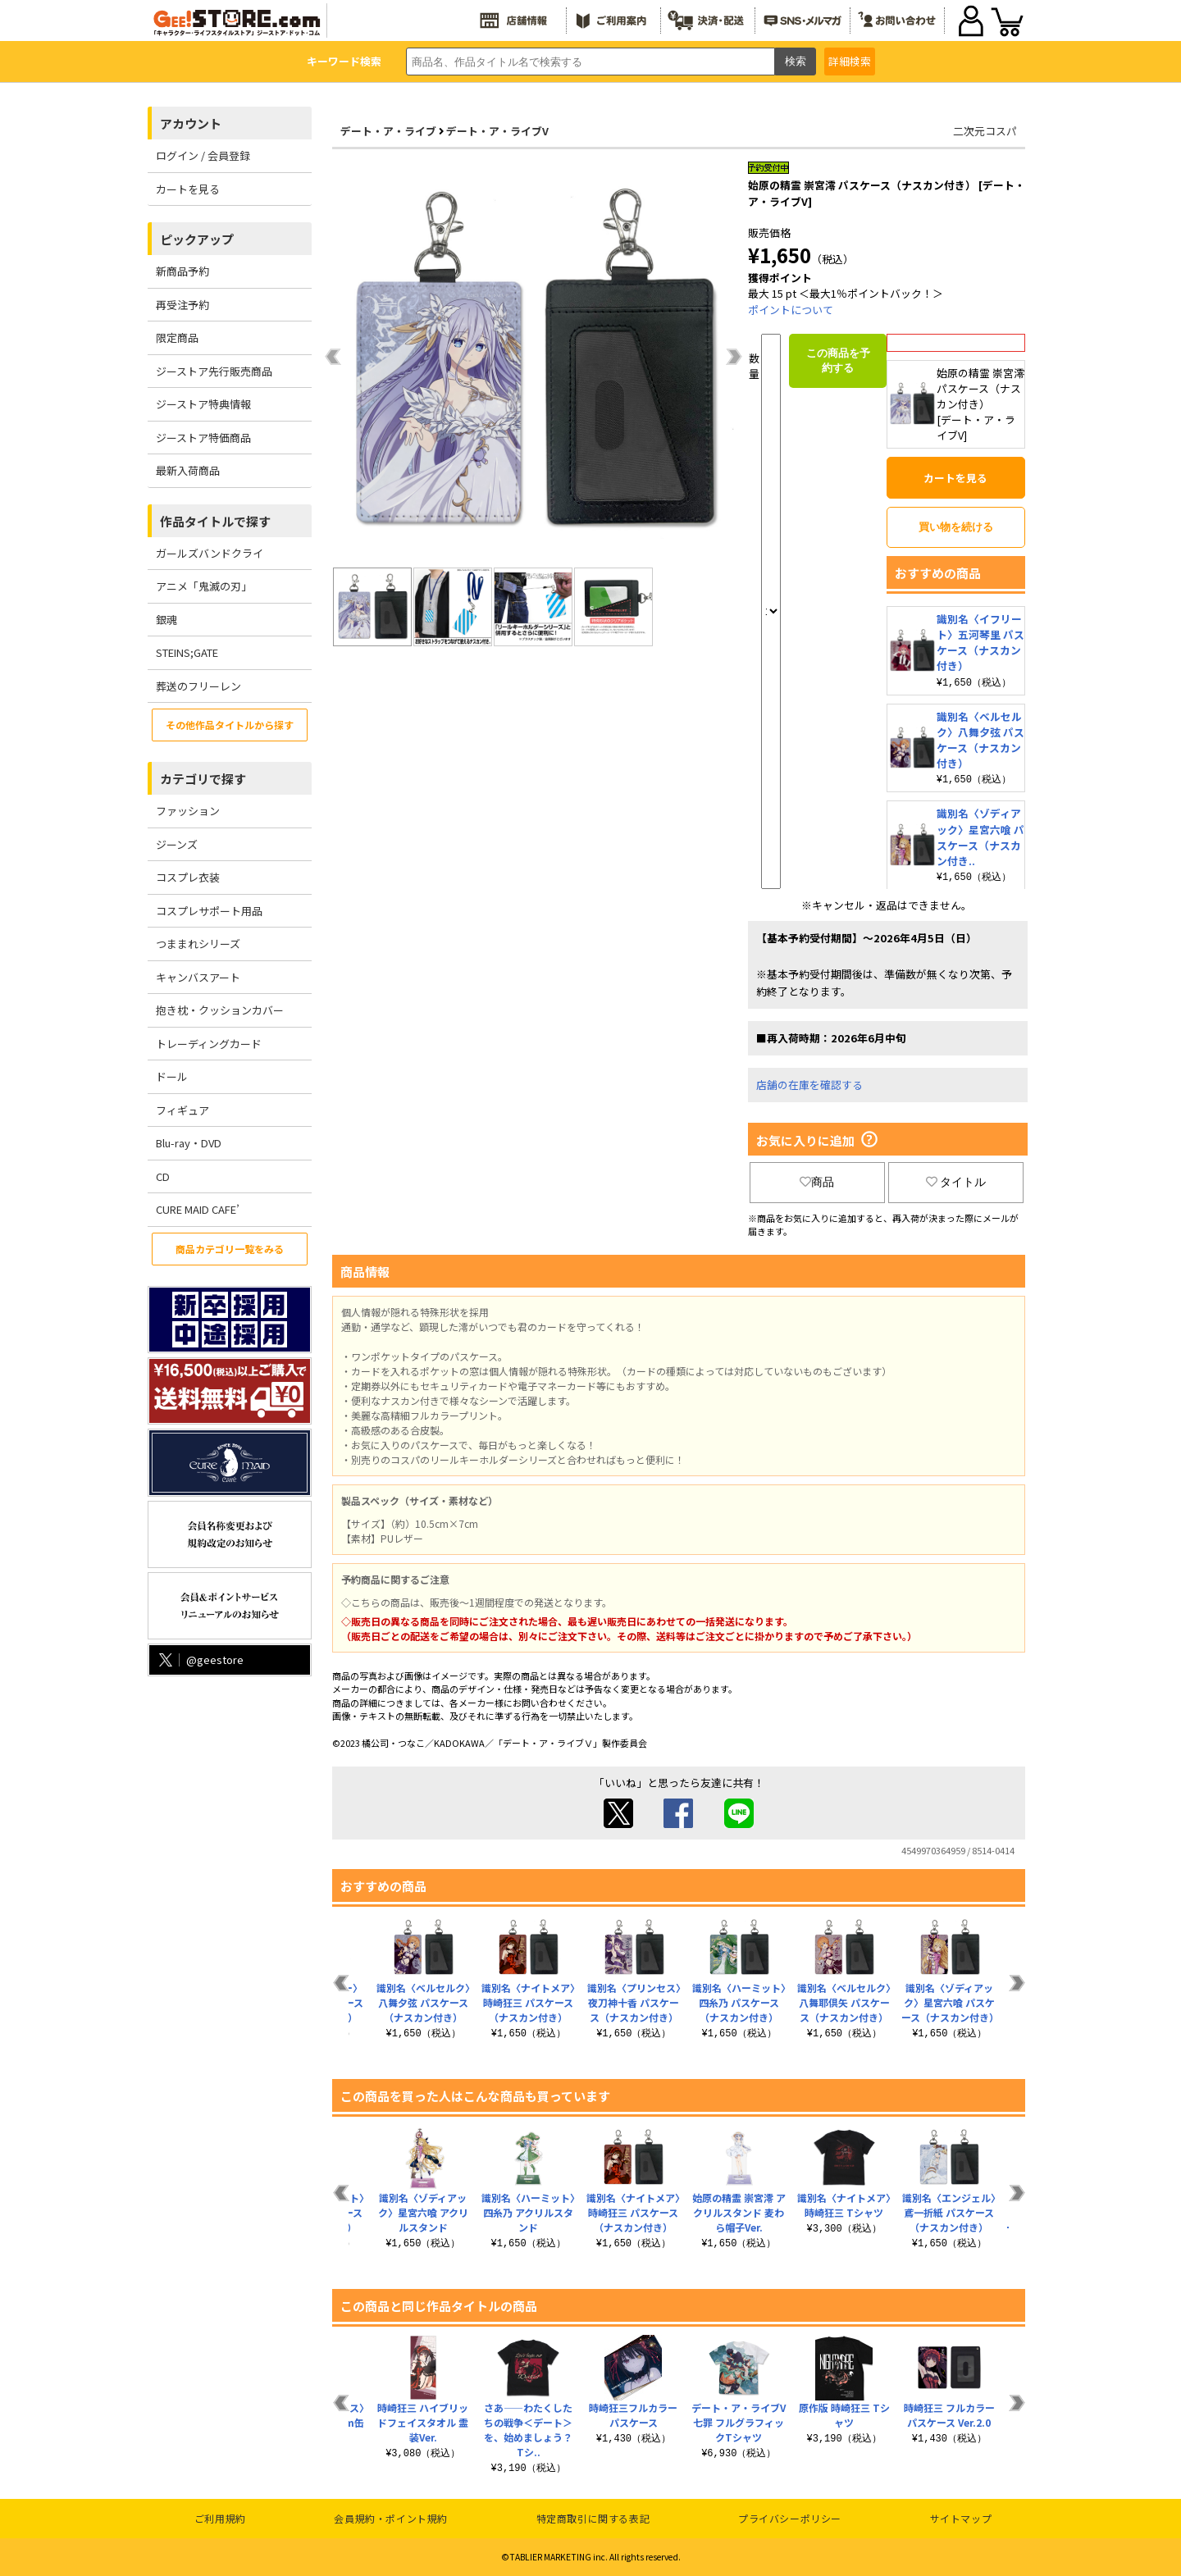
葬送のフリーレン (198, 686)
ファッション (188, 810)
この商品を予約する (838, 360)
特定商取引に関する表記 (593, 2518)
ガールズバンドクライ (209, 553)
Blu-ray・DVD (188, 1143)
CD (163, 1176)
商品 (817, 1181)
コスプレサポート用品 (209, 911)
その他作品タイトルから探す (230, 725)
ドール (172, 1076)
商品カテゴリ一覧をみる (230, 1249)
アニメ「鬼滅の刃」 (204, 586)
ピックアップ (197, 239)
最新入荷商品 (188, 470)
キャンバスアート (198, 977)
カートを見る (188, 189)
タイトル (956, 1181)
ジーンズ (177, 844)
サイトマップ (961, 2518)
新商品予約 (182, 271)
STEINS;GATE (187, 652)
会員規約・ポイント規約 (391, 2518)
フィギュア (182, 1110)
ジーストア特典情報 (203, 404)
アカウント (190, 123)
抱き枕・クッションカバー (220, 1010)
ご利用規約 (220, 2518)
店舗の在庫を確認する (809, 1084)
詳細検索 (849, 61)
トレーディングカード (209, 1043)
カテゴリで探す (203, 778)
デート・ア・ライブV (497, 131)
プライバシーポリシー (789, 2518)
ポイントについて (790, 309)
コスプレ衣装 (188, 877)
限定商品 (177, 337)
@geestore (200, 1659)
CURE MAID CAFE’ (197, 1209)
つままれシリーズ (198, 943)
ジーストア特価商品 (203, 437)
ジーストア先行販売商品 (214, 371)
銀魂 (166, 619)
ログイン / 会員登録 (203, 155)
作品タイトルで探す (215, 521)
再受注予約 (182, 304)
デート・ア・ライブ (388, 131)
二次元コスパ (985, 131)
